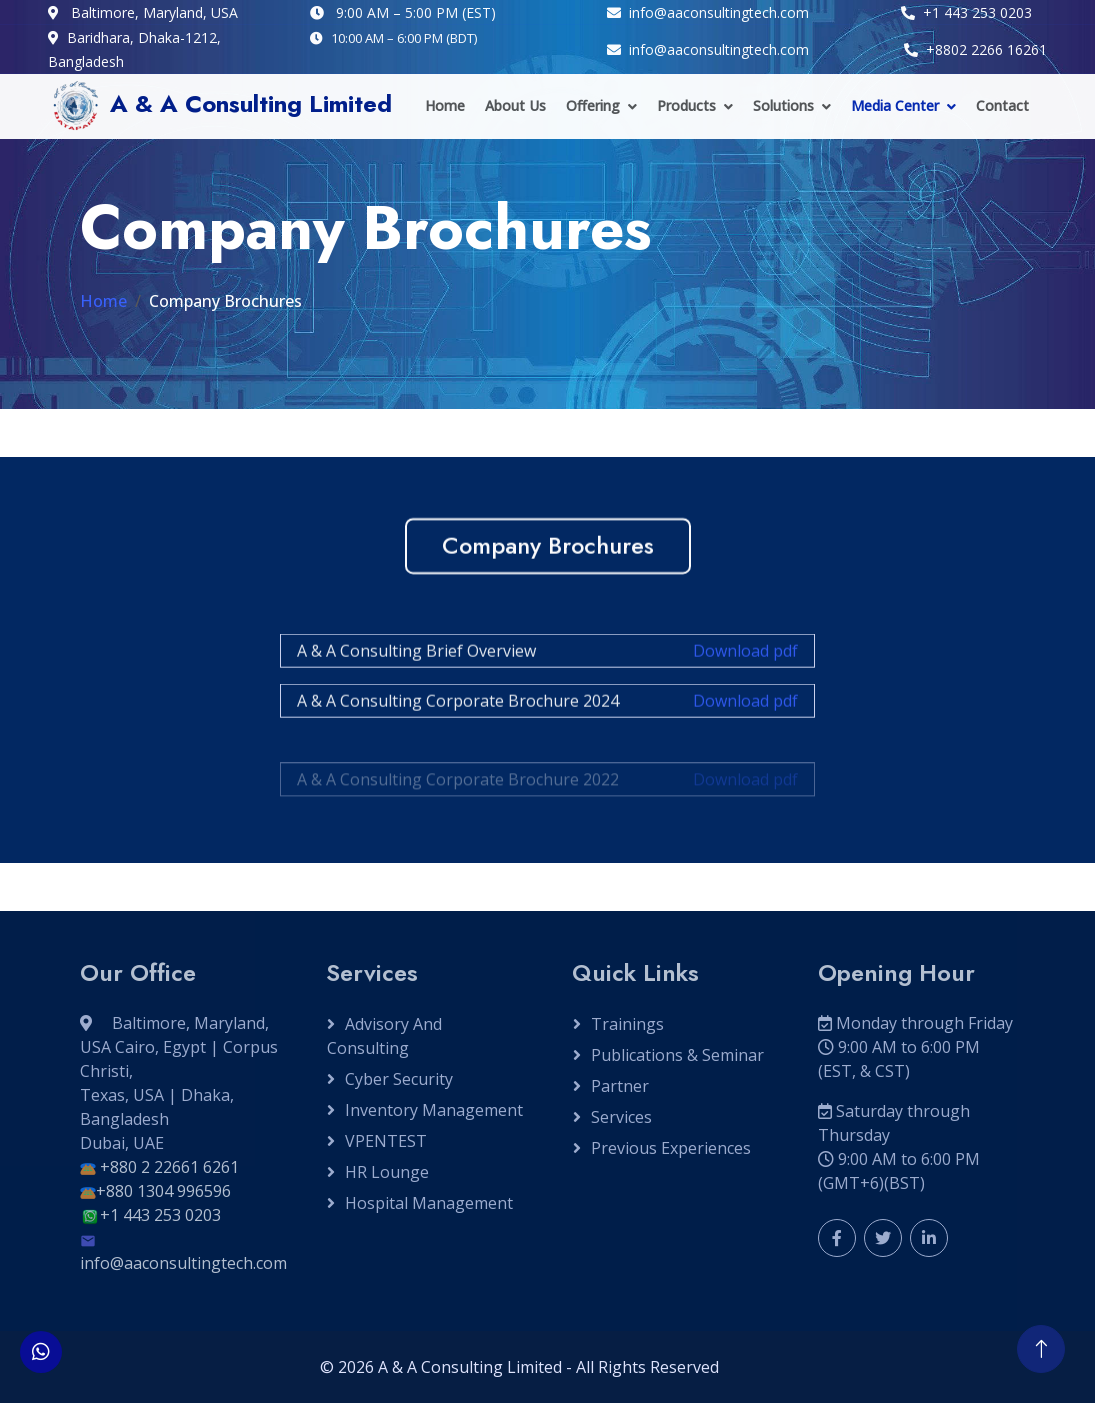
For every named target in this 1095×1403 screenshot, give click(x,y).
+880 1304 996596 (163, 1191)
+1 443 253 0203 (160, 1215)
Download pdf (745, 661)
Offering (593, 105)
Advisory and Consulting (384, 1036)
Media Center (895, 105)
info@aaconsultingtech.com (183, 1263)
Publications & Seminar (677, 1055)
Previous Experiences (671, 1148)
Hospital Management (429, 1203)
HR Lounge (387, 1172)
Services (621, 1117)
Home (445, 105)
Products (686, 105)
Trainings (627, 1024)
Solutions (783, 105)
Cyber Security (399, 1079)
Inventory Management (434, 1110)
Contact (1002, 105)
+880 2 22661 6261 (169, 1167)
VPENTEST (386, 1141)
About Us (515, 105)
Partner (620, 1086)
